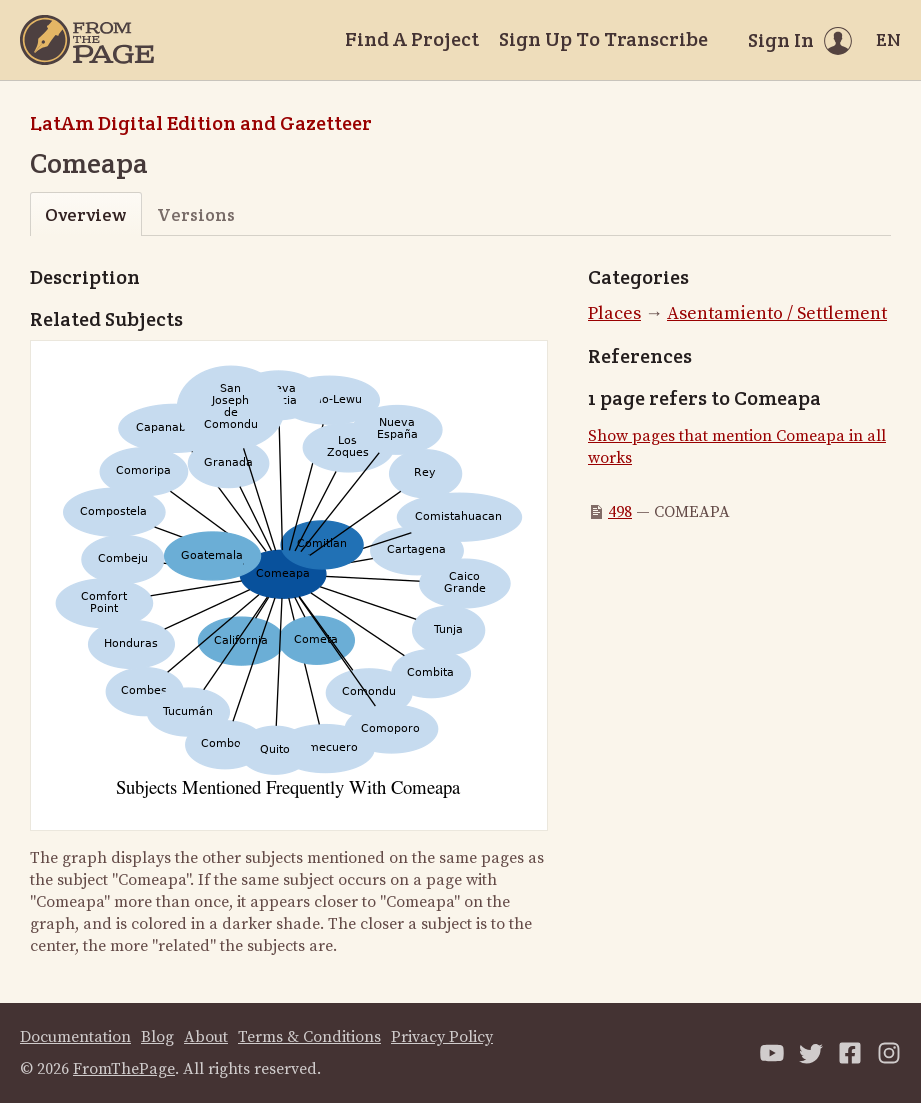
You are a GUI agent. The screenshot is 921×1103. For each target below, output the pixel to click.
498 (620, 512)
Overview (85, 214)
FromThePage (124, 1069)
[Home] (87, 40)
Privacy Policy (442, 1037)
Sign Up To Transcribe (603, 39)
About (206, 1037)
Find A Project (412, 39)
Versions (196, 214)
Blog (157, 1037)
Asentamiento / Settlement (777, 313)
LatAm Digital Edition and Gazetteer (201, 123)
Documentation (75, 1037)
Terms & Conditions (309, 1037)
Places (614, 313)
